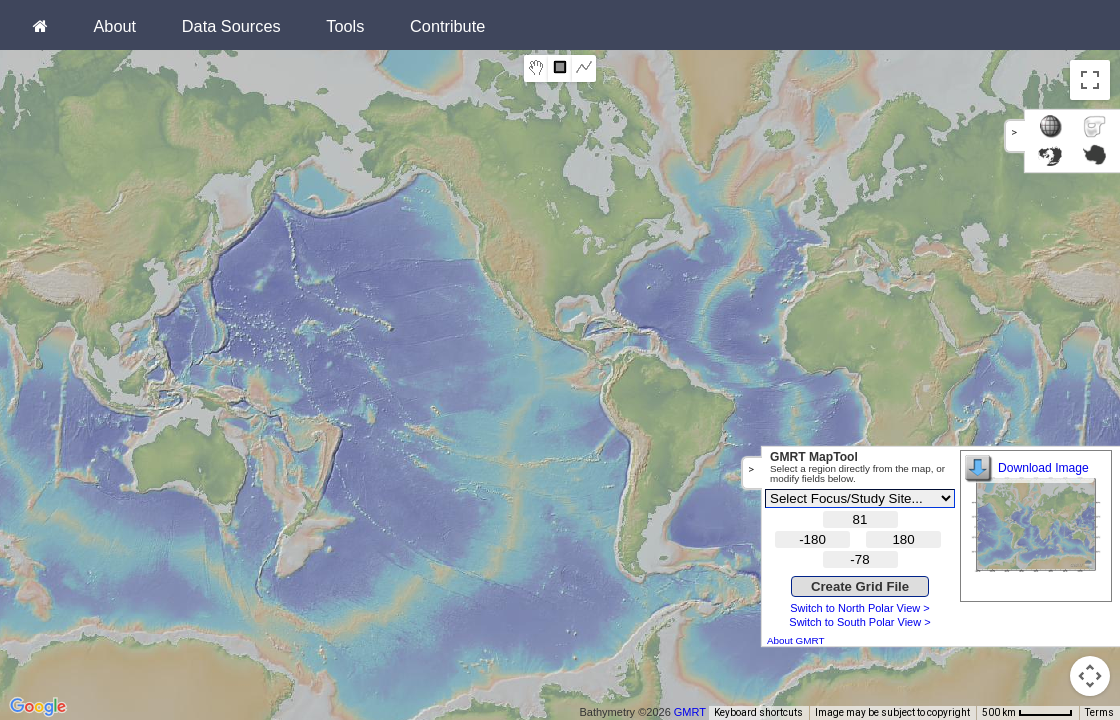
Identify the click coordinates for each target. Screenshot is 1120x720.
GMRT (690, 712)
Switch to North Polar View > (860, 608)
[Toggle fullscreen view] (1090, 80)
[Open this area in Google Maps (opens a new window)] (38, 707)
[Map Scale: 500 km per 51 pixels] (1027, 713)
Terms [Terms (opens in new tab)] (1099, 712)
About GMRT (795, 640)
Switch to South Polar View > (859, 622)
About (114, 26)
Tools (345, 26)
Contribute (447, 26)
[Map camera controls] (1090, 676)
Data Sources (231, 26)
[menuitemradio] (536, 68)
